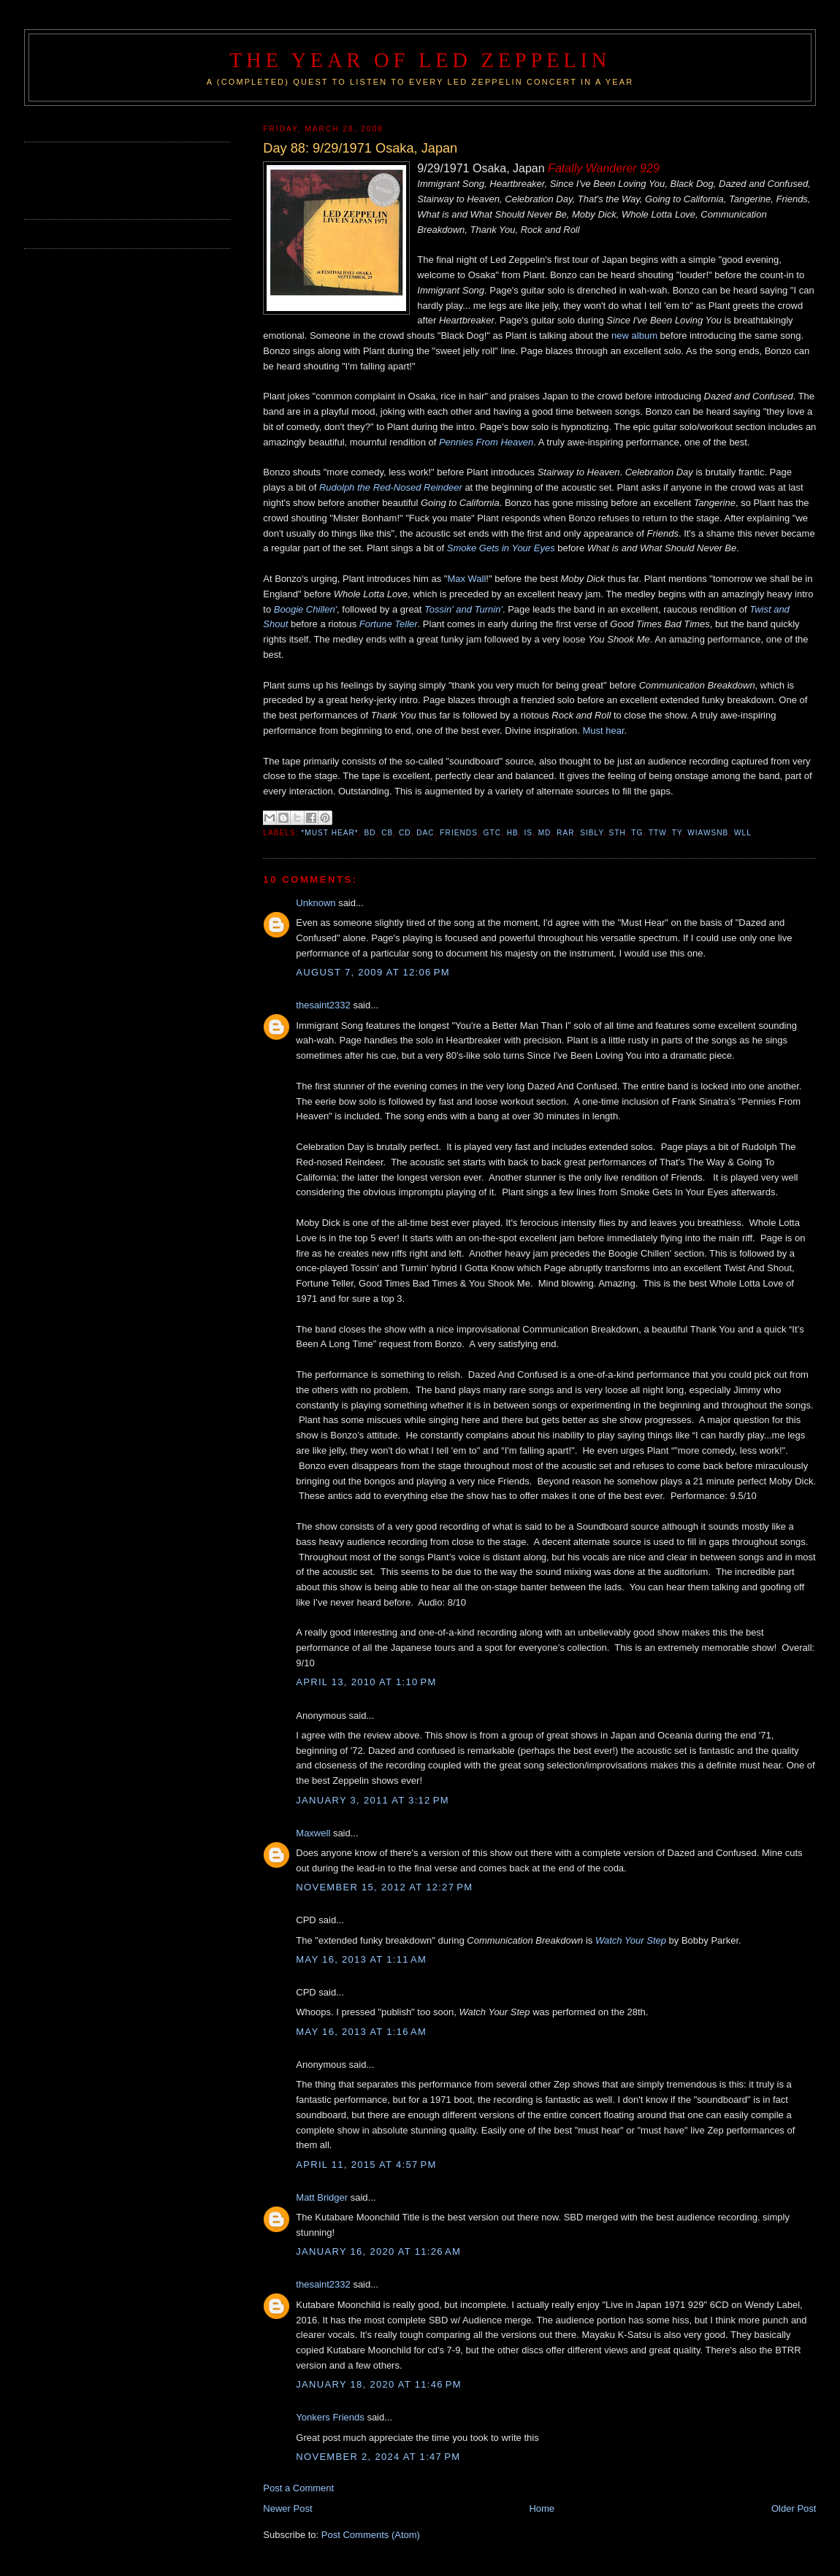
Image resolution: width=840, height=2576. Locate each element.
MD (544, 833)
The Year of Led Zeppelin (420, 60)
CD (405, 833)
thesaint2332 (323, 1005)
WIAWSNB (707, 833)
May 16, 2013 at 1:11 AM (361, 1959)
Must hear (604, 730)
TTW (657, 833)
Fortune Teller (388, 623)
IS (528, 833)
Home (541, 2508)
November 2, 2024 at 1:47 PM (378, 2456)
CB (387, 833)
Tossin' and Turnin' (463, 609)
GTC (492, 833)
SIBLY (591, 833)
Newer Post (287, 2508)
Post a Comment (298, 2488)
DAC (425, 833)
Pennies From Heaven (486, 442)
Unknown (315, 902)
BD (369, 833)
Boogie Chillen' (305, 609)
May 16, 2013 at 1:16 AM (361, 2031)
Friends (459, 833)
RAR (565, 833)
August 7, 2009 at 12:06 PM (372, 972)
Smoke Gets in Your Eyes (501, 548)
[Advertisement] (109, 179)
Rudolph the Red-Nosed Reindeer (390, 487)
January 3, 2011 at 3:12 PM (372, 1800)
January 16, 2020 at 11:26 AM (378, 2251)
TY (677, 833)
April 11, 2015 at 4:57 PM (366, 2164)
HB (513, 833)
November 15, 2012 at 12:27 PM (384, 1887)
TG (637, 833)
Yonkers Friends (330, 2417)
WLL (743, 833)
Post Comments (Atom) (370, 2534)
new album (634, 335)
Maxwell (313, 1833)
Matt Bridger (322, 2197)
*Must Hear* (329, 833)
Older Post (793, 2508)
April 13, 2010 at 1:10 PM (366, 1681)
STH (617, 833)
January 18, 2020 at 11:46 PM (379, 2384)
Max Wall (466, 578)
